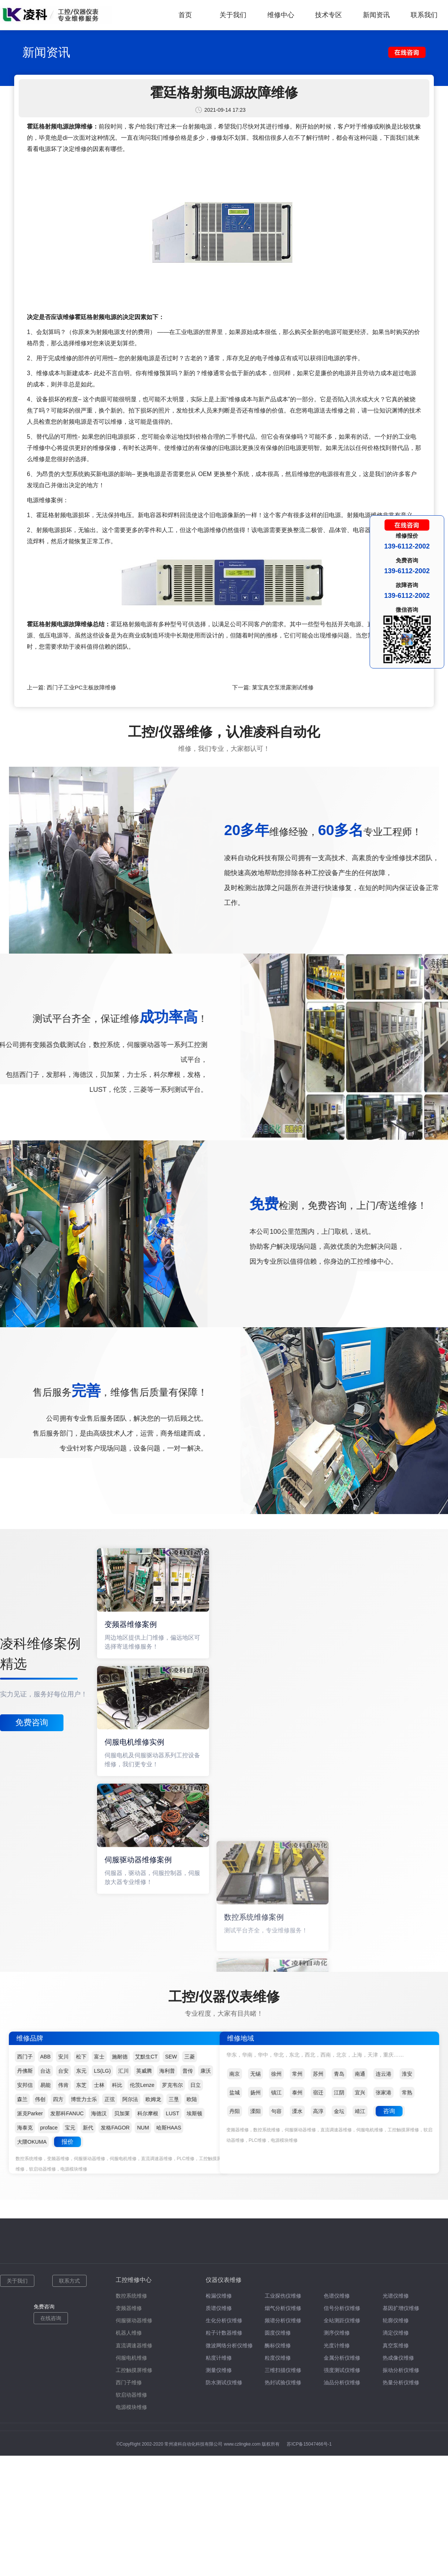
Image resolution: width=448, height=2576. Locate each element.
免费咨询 (31, 1722)
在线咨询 (50, 2318)
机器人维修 (129, 2333)
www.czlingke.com (242, 2444)
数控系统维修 (131, 2296)
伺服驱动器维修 (134, 2320)
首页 (185, 15)
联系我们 (424, 15)
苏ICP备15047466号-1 (309, 2444)
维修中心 (280, 15)
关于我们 (233, 15)
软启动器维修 (131, 2395)
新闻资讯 (376, 15)
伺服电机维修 (131, 2358)
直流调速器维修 (134, 2345)
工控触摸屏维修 (134, 2370)
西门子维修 (129, 2382)
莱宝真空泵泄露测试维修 (283, 687)
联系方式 (69, 2281)
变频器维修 (129, 2308)
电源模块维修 (131, 2407)
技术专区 (328, 15)
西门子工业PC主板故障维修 (81, 687)
